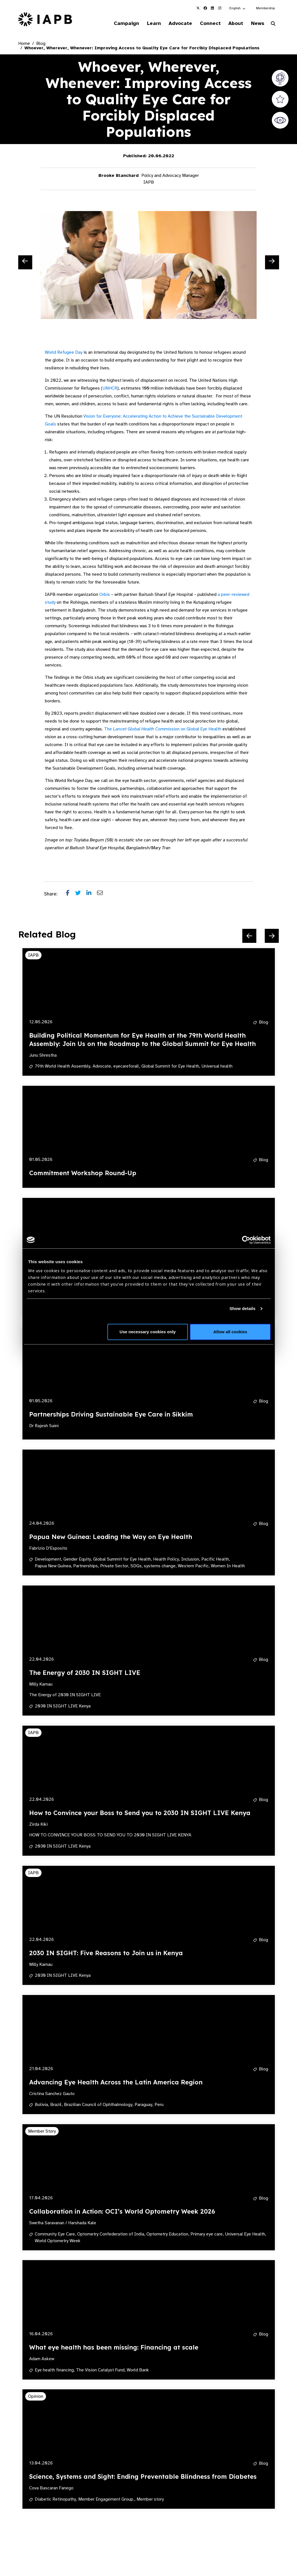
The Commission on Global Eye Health (162, 730)
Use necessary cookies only (147, 1331)
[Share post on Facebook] (70, 895)
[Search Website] (273, 24)
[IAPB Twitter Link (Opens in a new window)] (198, 8)
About (232, 23)
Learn (145, 23)
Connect (205, 23)
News (256, 23)
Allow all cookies (230, 1331)
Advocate (173, 23)
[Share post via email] (102, 895)
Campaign (115, 23)
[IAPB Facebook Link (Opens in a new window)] (205, 8)
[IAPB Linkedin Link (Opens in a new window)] (212, 8)
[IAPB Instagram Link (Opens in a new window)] (219, 8)
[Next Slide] (272, 263)
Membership (265, 8)
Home (24, 44)
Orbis (104, 595)
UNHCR (109, 389)
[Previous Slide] (25, 263)
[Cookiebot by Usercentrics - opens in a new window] (246, 1240)
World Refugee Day (63, 353)
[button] (238, 8)
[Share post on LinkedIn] (91, 895)
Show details (242, 1308)
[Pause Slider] (253, 2530)
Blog (40, 44)
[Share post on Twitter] (80, 895)
